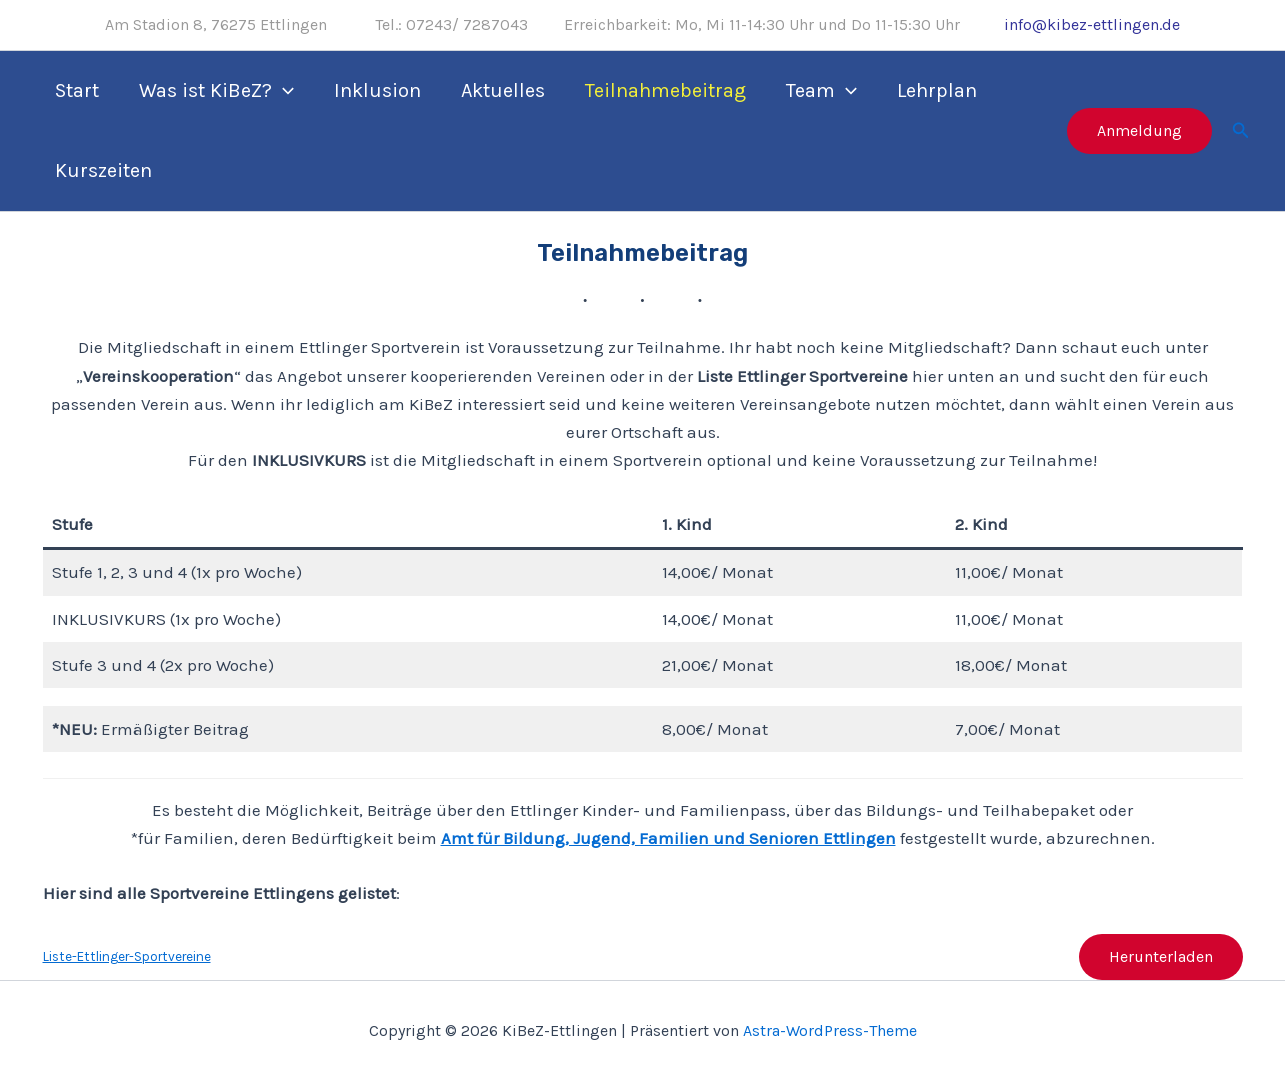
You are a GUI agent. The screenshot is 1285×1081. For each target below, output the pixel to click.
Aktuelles (503, 90)
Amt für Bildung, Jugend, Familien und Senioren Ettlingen (668, 838)
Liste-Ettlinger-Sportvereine (127, 956)
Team (821, 91)
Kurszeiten (103, 170)
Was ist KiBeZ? (216, 91)
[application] (283, 91)
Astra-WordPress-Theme (830, 1030)
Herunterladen (1161, 956)
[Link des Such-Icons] (1241, 131)
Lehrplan (937, 90)
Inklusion (377, 90)
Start (77, 90)
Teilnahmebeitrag (665, 90)
